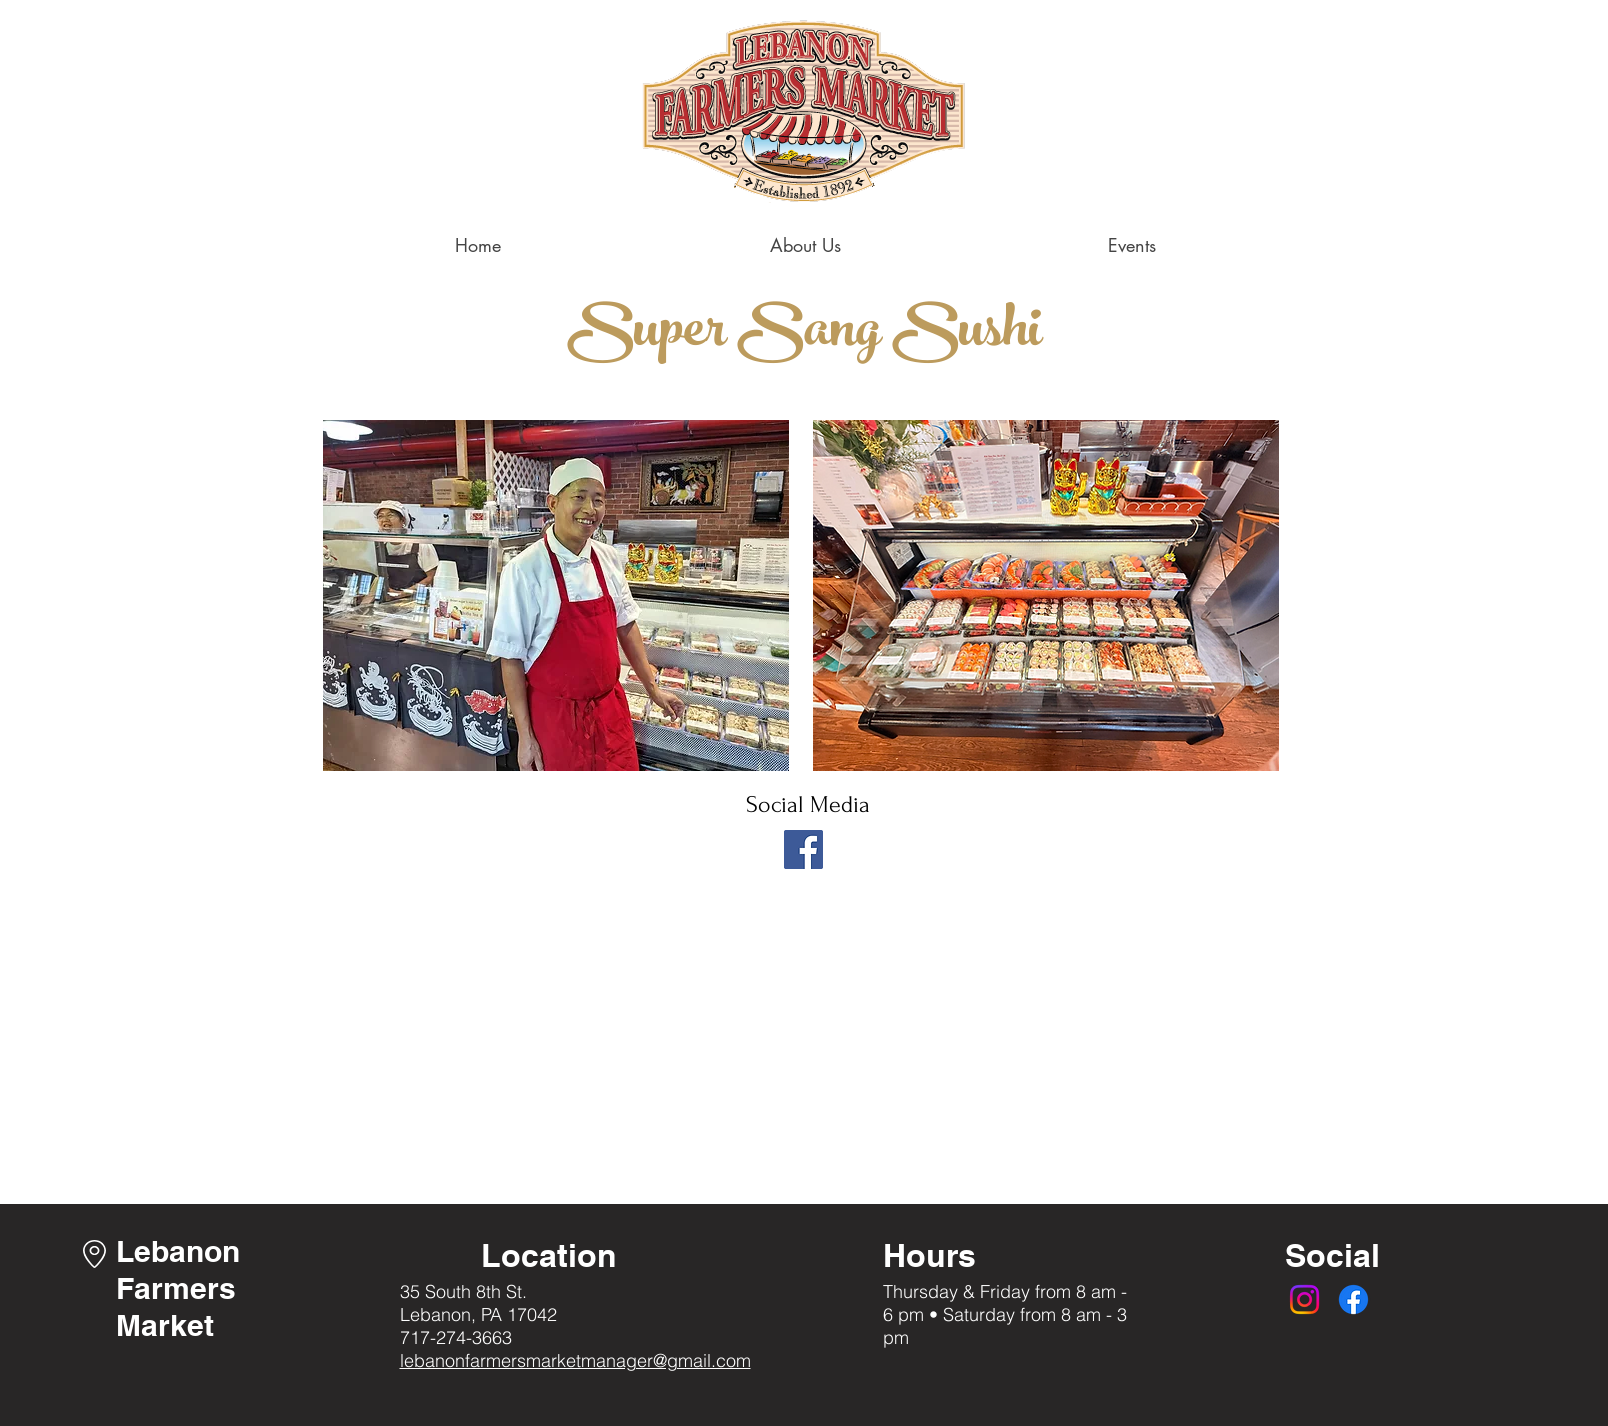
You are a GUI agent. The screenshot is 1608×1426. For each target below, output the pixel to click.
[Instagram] (1304, 1299)
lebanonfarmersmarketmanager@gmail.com (575, 1360)
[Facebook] (803, 849)
